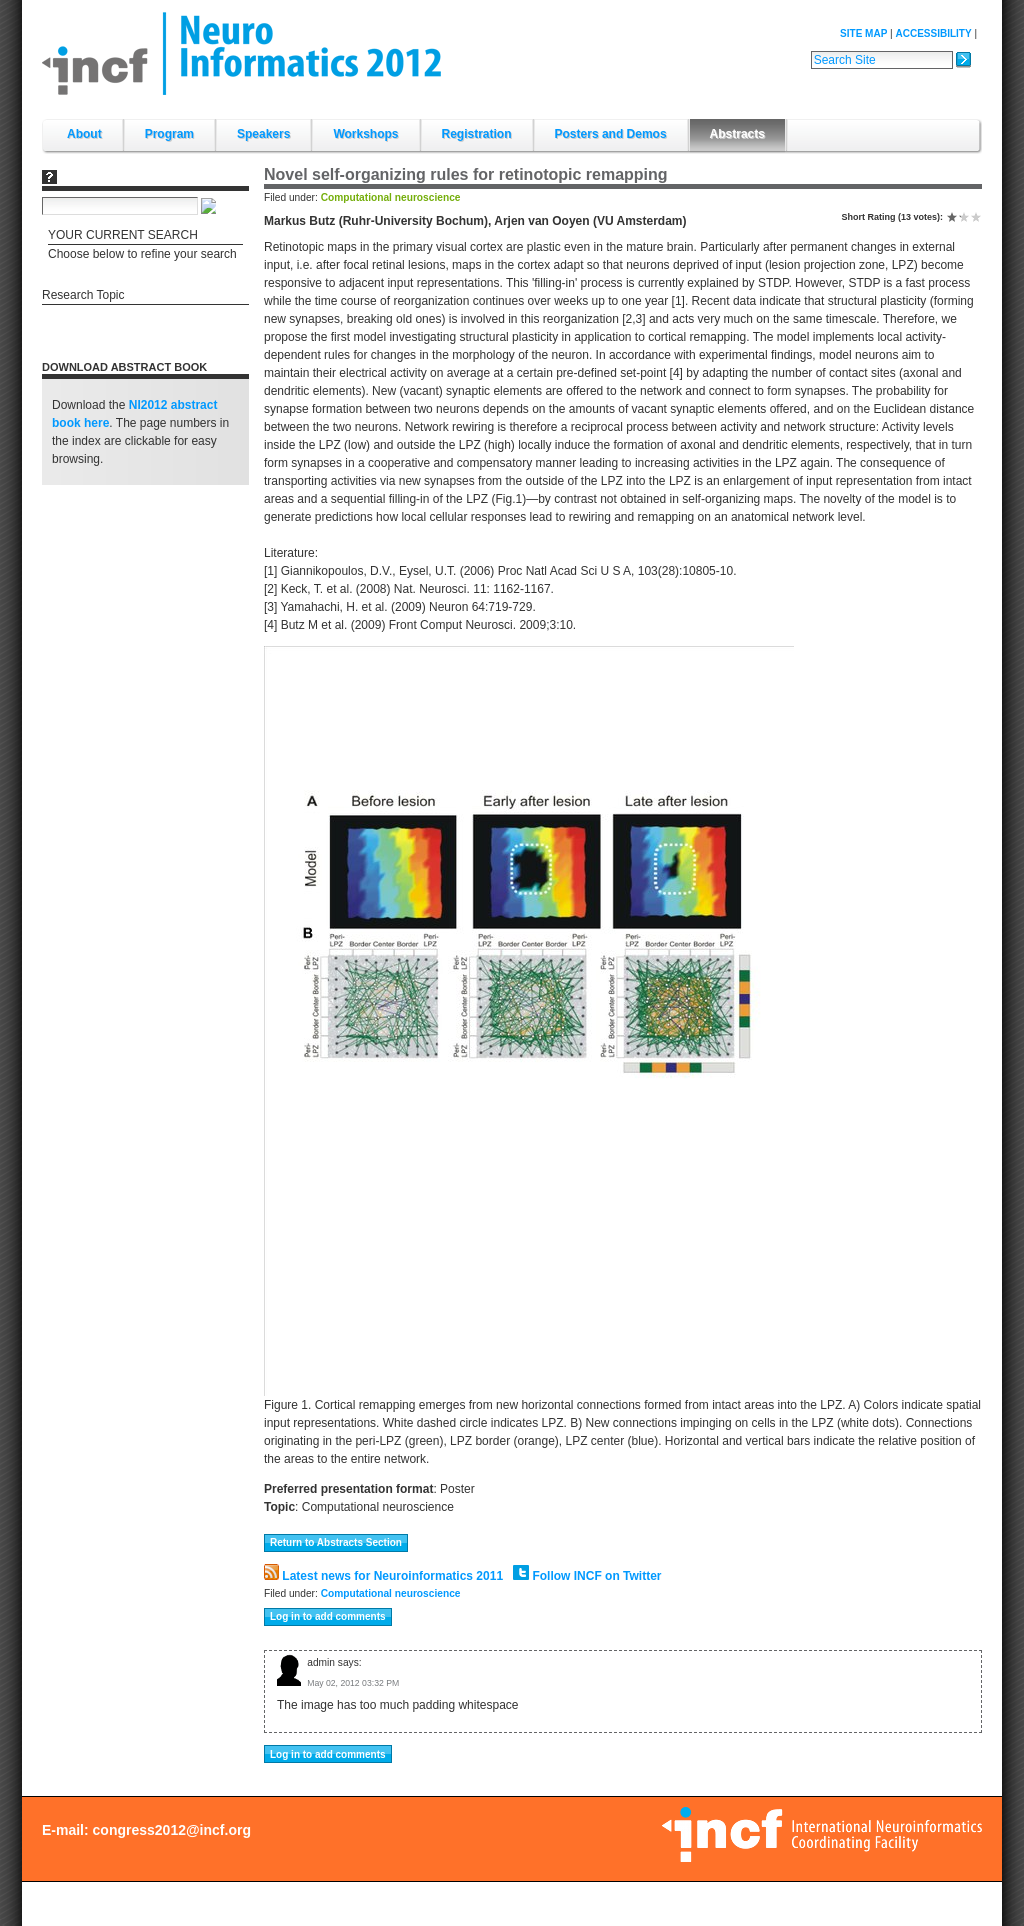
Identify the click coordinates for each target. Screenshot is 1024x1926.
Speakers (263, 134)
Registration (477, 134)
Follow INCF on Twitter (587, 1576)
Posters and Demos (611, 134)
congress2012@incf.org (172, 1830)
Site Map (863, 33)
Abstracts (737, 134)
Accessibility (933, 33)
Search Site (810, 49)
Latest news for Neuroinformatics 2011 (383, 1576)
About (84, 134)
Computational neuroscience (391, 197)
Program (169, 134)
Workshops (365, 134)
